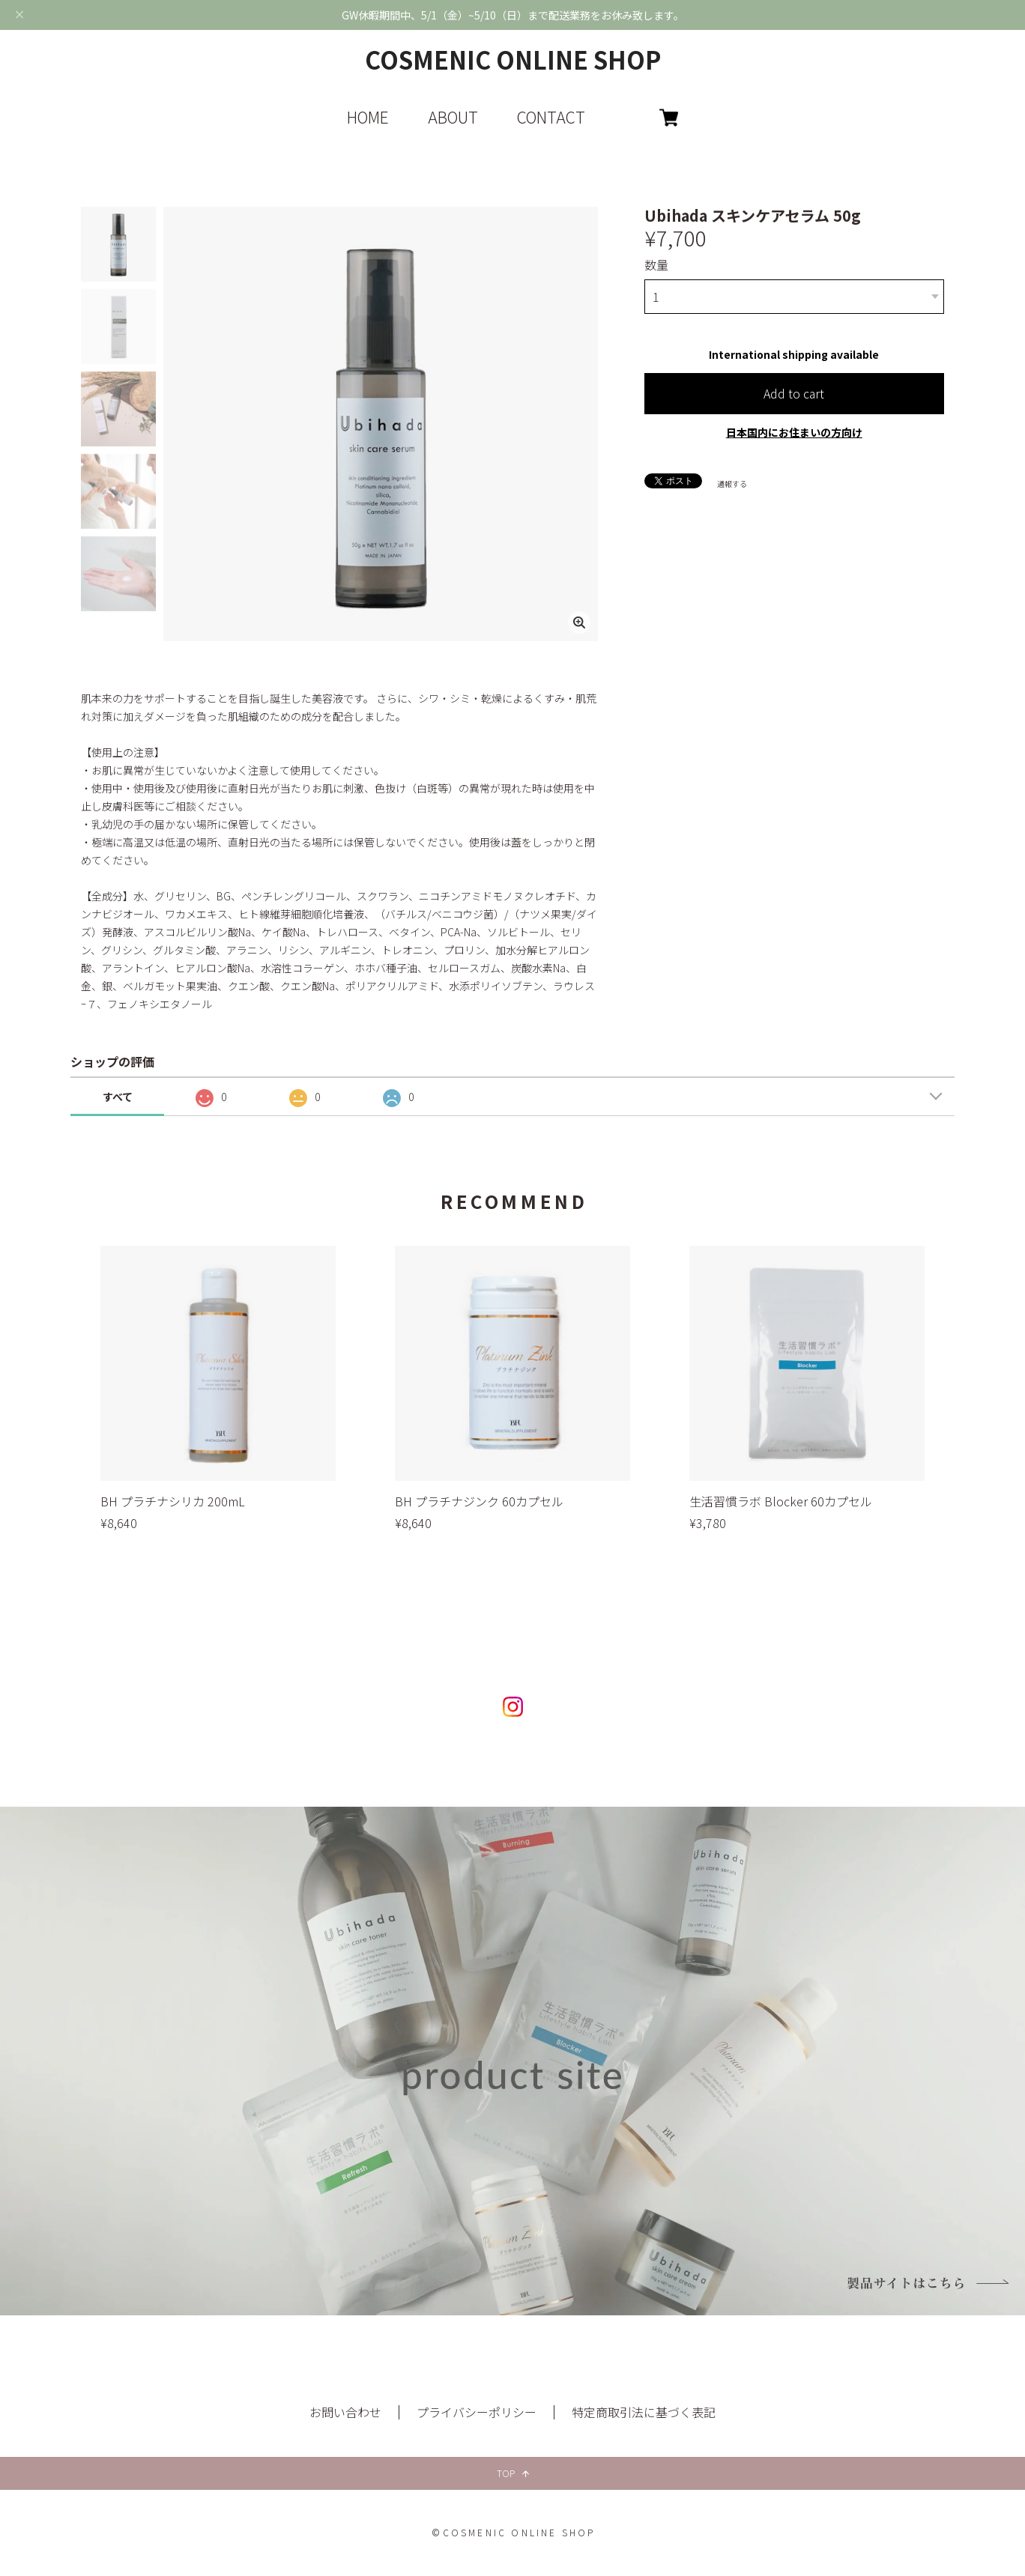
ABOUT (453, 117)
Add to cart (794, 388)
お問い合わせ (345, 2412)
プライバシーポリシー (476, 2412)
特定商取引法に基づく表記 (644, 2412)
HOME (368, 117)
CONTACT (551, 117)
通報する (732, 478)
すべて (118, 1096)
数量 (656, 264)
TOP (513, 2473)
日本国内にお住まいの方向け (794, 426)
